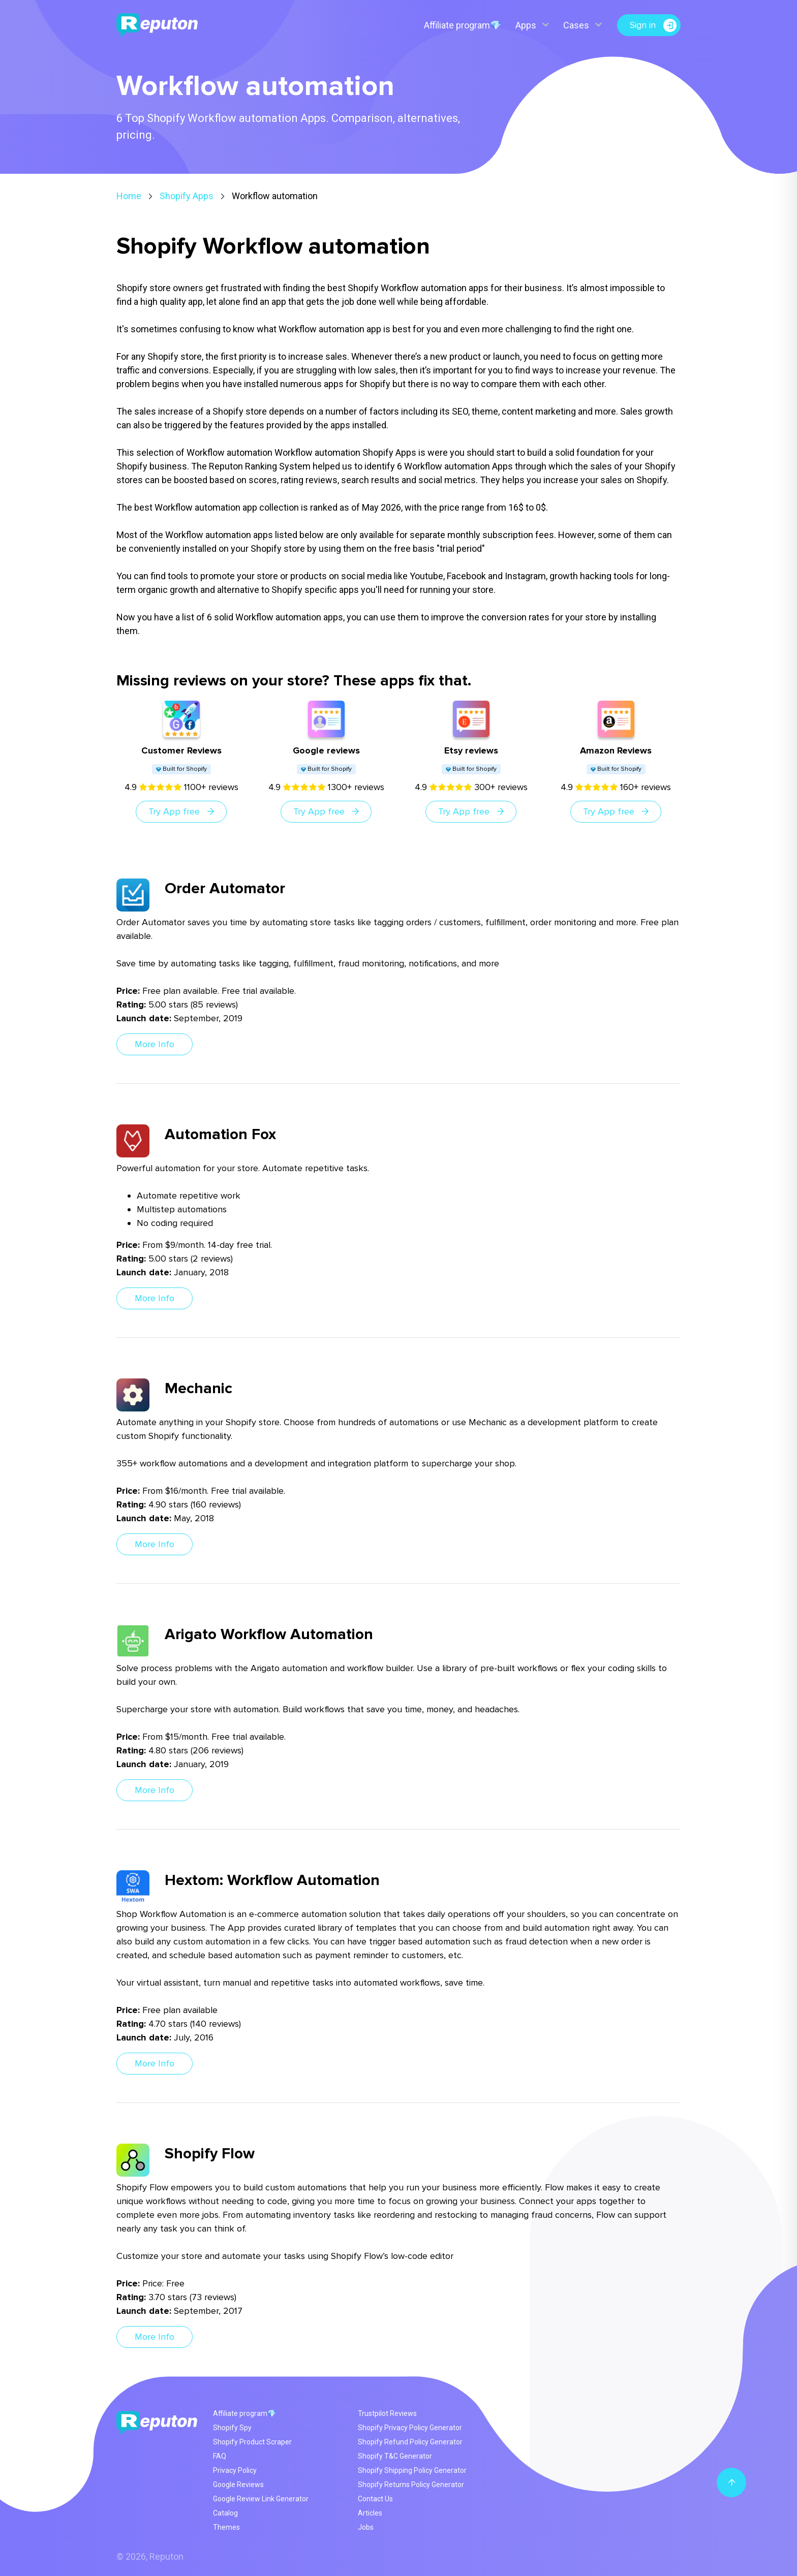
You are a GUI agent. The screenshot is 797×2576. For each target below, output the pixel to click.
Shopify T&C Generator (395, 2456)
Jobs (366, 2527)
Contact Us (375, 2499)
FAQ (219, 2456)
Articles (370, 2513)
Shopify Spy (232, 2428)
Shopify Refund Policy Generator (410, 2442)
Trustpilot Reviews (387, 2413)
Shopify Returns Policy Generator (411, 2484)
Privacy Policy (235, 2470)
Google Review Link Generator (261, 2499)
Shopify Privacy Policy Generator (410, 2428)
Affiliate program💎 (462, 25)
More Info (154, 1044)
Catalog (225, 2513)
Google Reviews (238, 2484)
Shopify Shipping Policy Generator (412, 2470)
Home (128, 196)
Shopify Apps (186, 196)
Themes (226, 2527)
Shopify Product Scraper (252, 2442)
